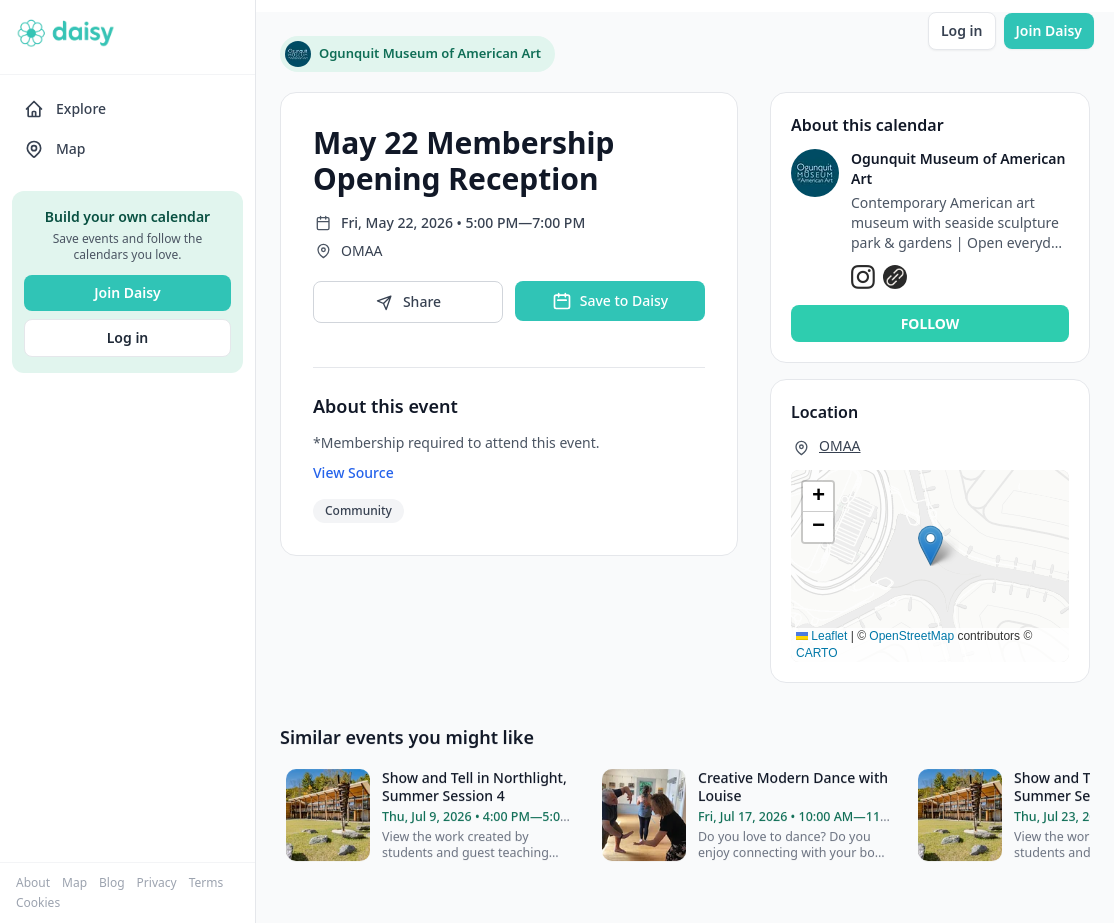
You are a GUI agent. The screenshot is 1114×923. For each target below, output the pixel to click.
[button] (930, 545)
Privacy (157, 883)
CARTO (817, 653)
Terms (206, 883)
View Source (353, 472)
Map (74, 883)
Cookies (38, 903)
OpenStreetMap (911, 636)
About (33, 883)
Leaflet (821, 636)
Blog (112, 883)
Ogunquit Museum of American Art (958, 168)
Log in (128, 337)
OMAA (840, 445)
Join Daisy (127, 292)
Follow (930, 323)
